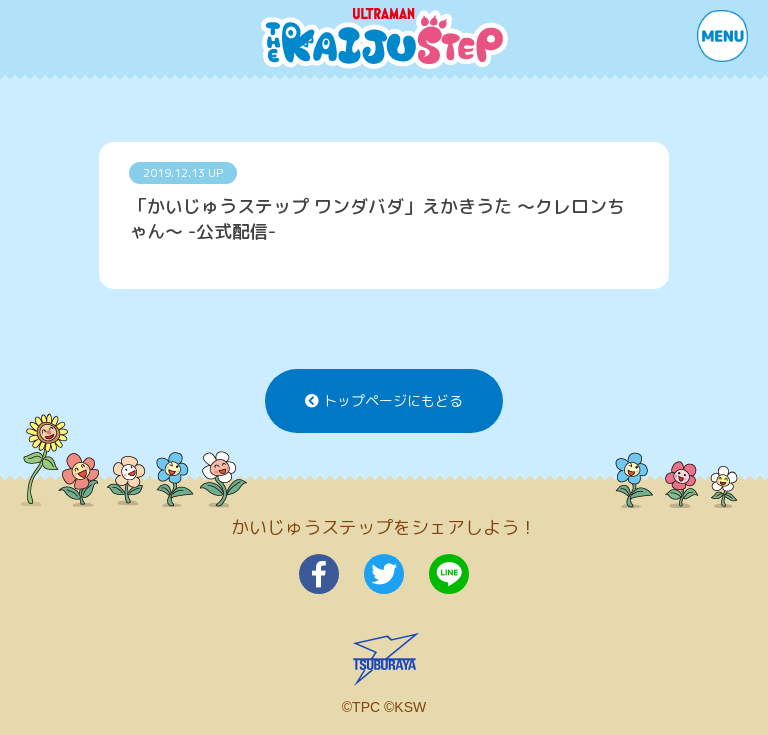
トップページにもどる (384, 400)
